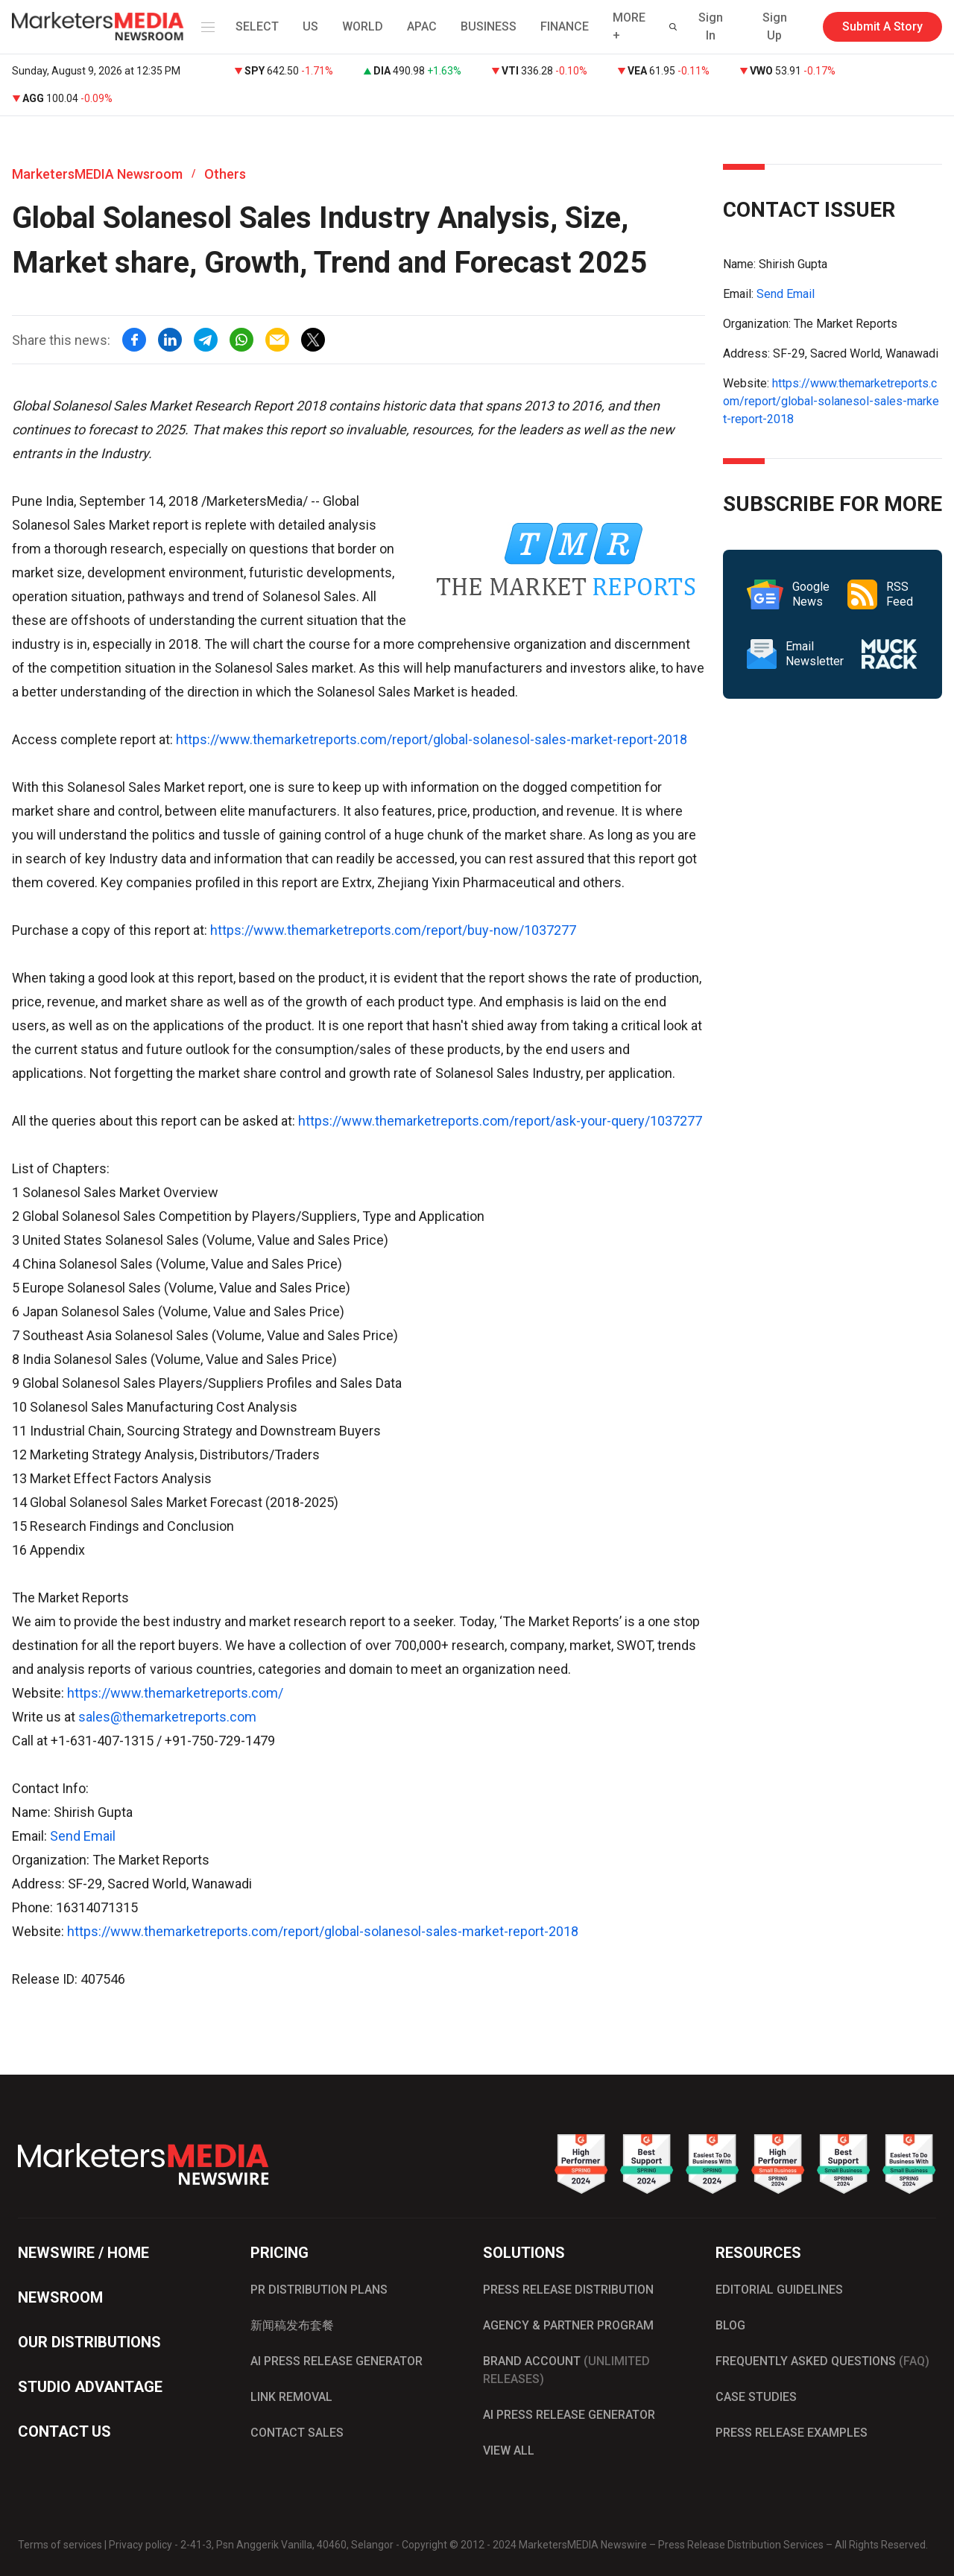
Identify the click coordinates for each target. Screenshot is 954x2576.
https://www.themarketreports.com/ (175, 1693)
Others (225, 174)
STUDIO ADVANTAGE (90, 2387)
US (310, 26)
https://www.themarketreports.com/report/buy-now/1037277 (393, 930)
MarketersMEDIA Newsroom (97, 174)
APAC (422, 26)
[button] (205, 27)
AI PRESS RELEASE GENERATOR (336, 2361)
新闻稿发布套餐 (292, 2325)
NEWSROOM (60, 2297)
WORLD (362, 26)
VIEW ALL (508, 2450)
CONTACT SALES (297, 2433)
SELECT (257, 26)
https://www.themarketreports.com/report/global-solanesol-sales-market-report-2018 (431, 739)
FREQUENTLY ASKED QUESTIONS (822, 2361)
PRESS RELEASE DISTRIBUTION (568, 2289)
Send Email (83, 1836)
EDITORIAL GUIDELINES (779, 2289)
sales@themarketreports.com (167, 1717)
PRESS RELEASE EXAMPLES (792, 2433)
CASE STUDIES (756, 2397)
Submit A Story (882, 26)
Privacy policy (140, 2545)
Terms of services (60, 2545)
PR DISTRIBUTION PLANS (319, 2289)
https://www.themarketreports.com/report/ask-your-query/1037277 (500, 1121)
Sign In (710, 26)
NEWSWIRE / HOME (83, 2253)
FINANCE (564, 26)
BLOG (730, 2325)
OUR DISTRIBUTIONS (89, 2342)
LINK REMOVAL (291, 2397)
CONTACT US (64, 2431)
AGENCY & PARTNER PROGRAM (568, 2325)
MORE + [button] (629, 26)
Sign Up (774, 26)
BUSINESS (489, 26)
